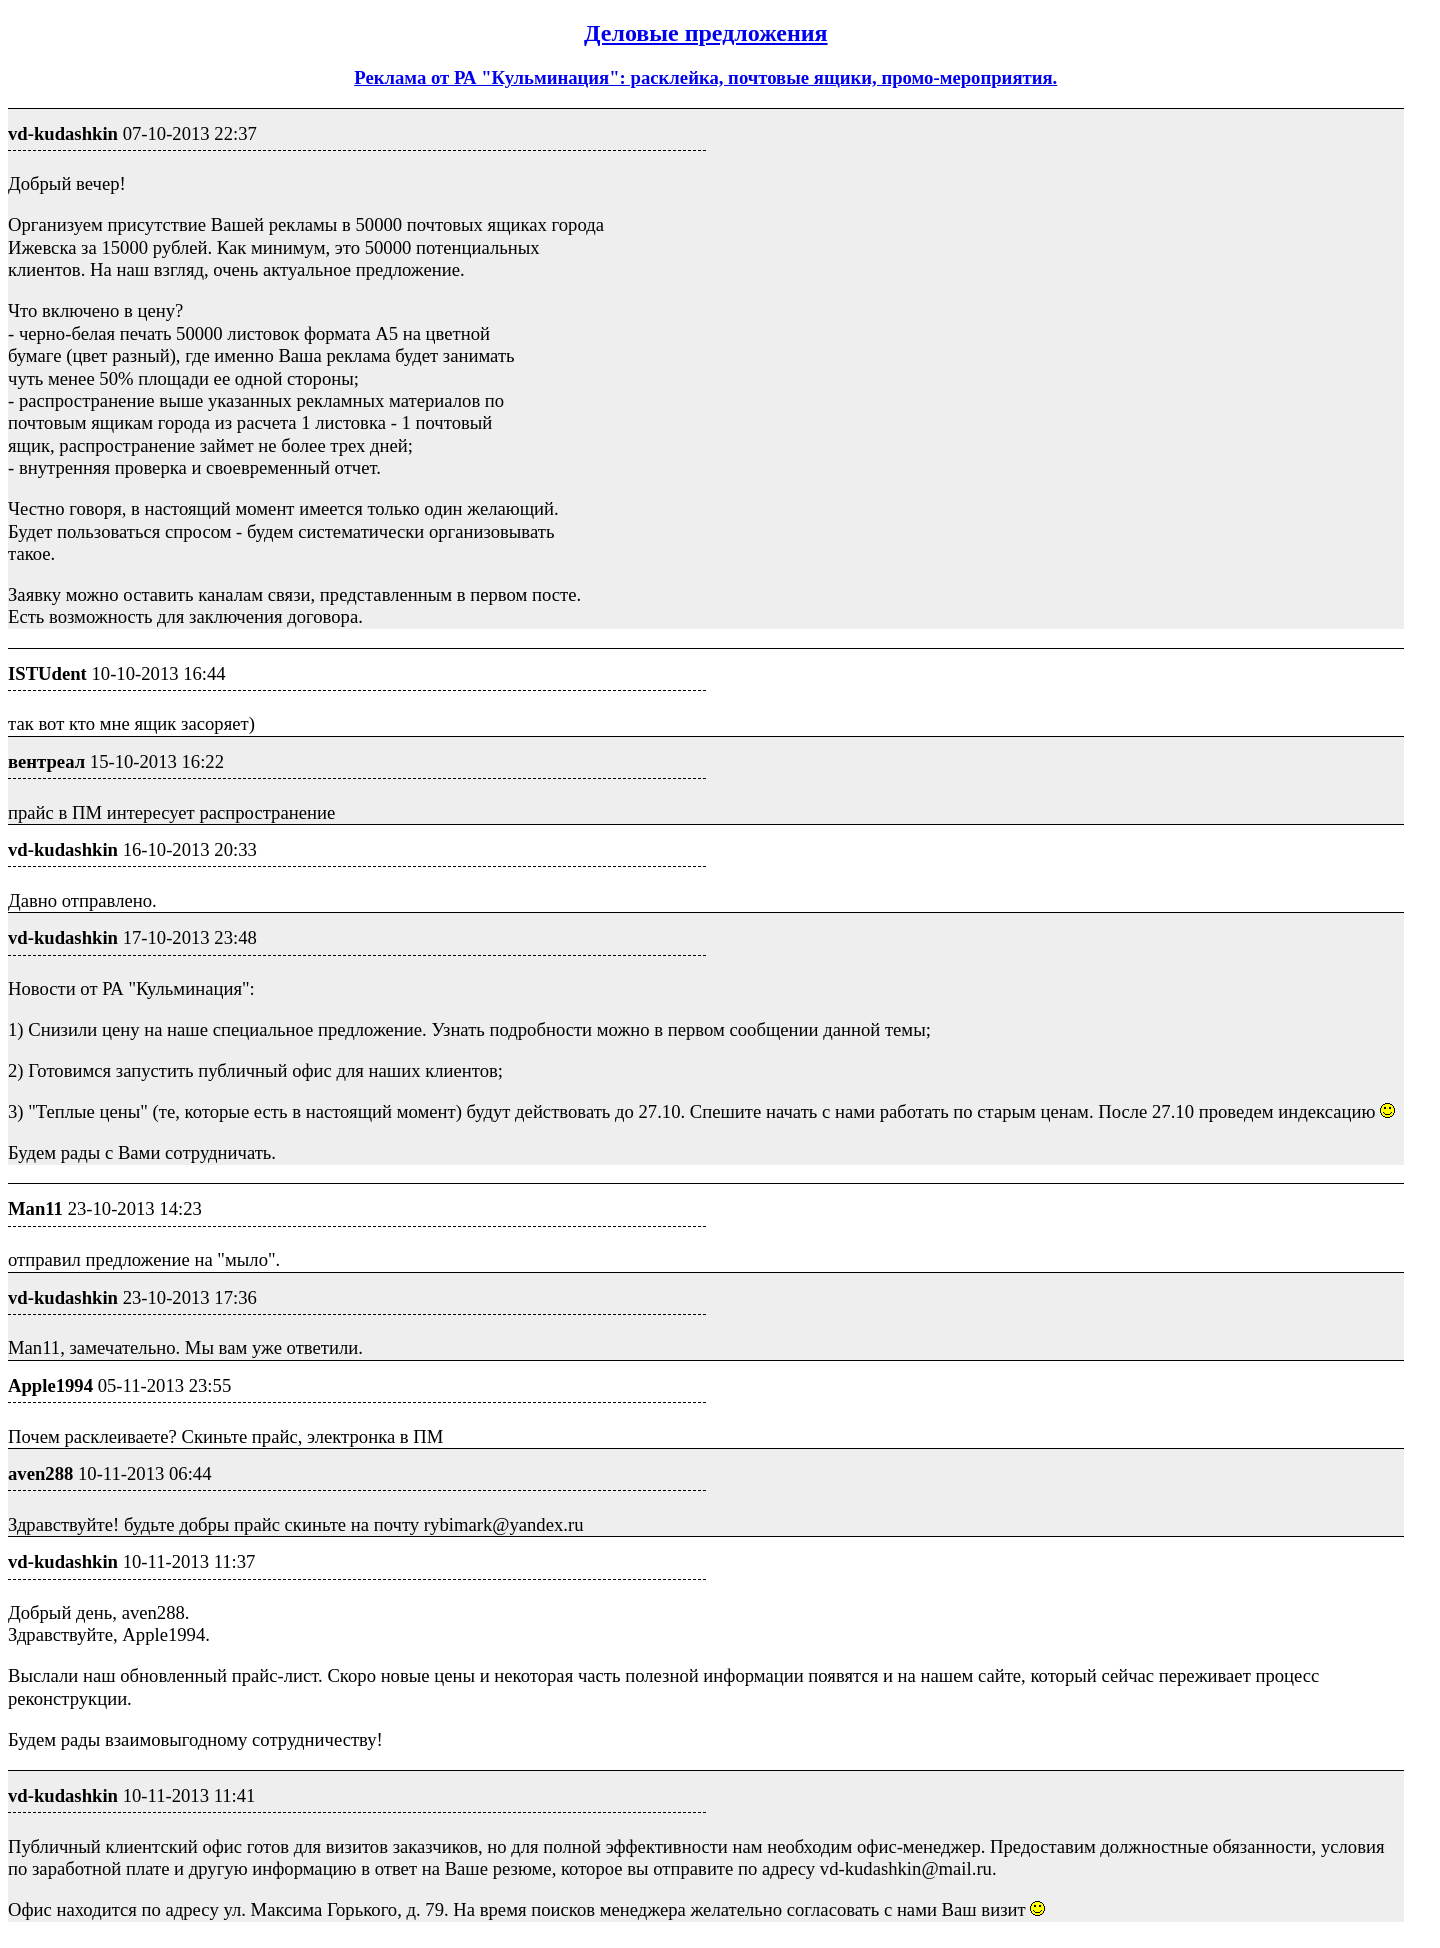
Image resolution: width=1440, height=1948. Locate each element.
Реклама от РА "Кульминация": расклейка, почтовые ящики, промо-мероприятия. (705, 77)
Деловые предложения (706, 33)
